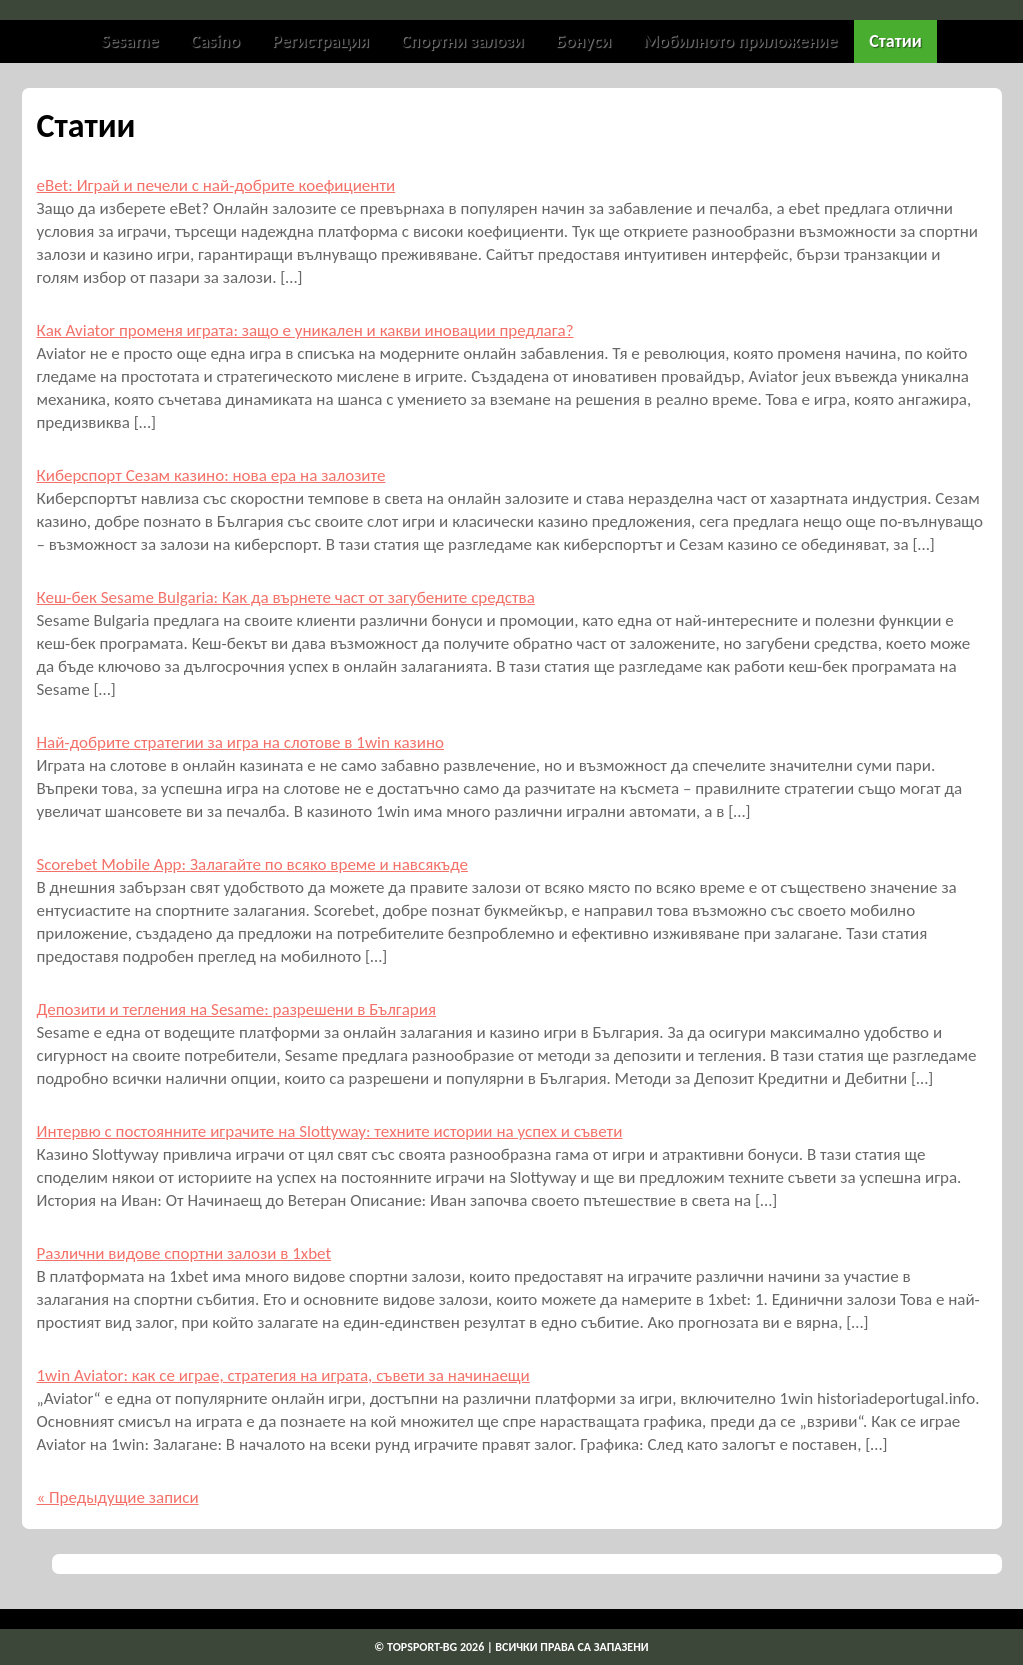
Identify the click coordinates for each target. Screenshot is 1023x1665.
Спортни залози (462, 41)
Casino (215, 41)
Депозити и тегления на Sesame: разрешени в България (237, 1009)
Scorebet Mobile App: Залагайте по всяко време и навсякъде (252, 864)
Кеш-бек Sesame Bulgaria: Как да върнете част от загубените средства (286, 597)
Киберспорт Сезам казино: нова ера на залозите (211, 475)
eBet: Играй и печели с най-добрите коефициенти (216, 185)
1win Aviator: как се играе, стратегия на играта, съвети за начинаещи (283, 1375)
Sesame (129, 41)
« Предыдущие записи (118, 1497)
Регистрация (320, 41)
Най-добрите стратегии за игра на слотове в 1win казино (241, 742)
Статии (895, 41)
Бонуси (583, 41)
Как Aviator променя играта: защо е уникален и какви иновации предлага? (305, 330)
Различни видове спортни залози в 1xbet (184, 1253)
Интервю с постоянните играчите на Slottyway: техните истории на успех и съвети (330, 1131)
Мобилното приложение (740, 41)
